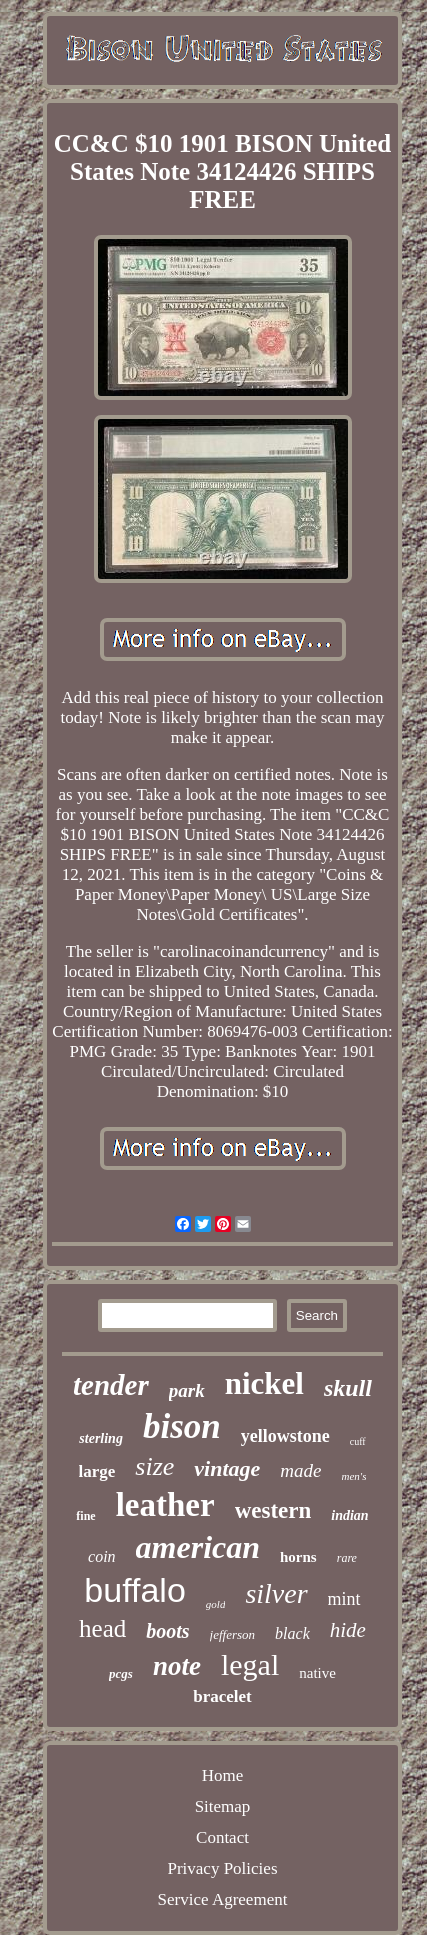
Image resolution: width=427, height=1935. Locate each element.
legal (250, 1664)
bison (182, 1426)
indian (349, 1515)
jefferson (233, 1634)
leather (165, 1505)
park (187, 1390)
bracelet (222, 1696)
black (292, 1633)
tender (111, 1385)
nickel (264, 1383)
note (177, 1666)
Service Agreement (223, 1899)
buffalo (134, 1590)
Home (223, 1775)
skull (348, 1388)
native (317, 1673)
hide (348, 1630)
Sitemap (223, 1806)
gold (216, 1604)
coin (102, 1556)
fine (85, 1516)
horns (298, 1557)
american (198, 1547)
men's (354, 1476)
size (154, 1466)
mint (344, 1599)
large (97, 1471)
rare (347, 1558)
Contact (222, 1837)
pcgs (121, 1673)
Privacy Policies (222, 1868)
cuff (358, 1441)
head (102, 1628)
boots (167, 1631)
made (300, 1470)
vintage (227, 1468)
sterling (101, 1438)
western (273, 1510)
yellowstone (285, 1436)
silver (276, 1593)
